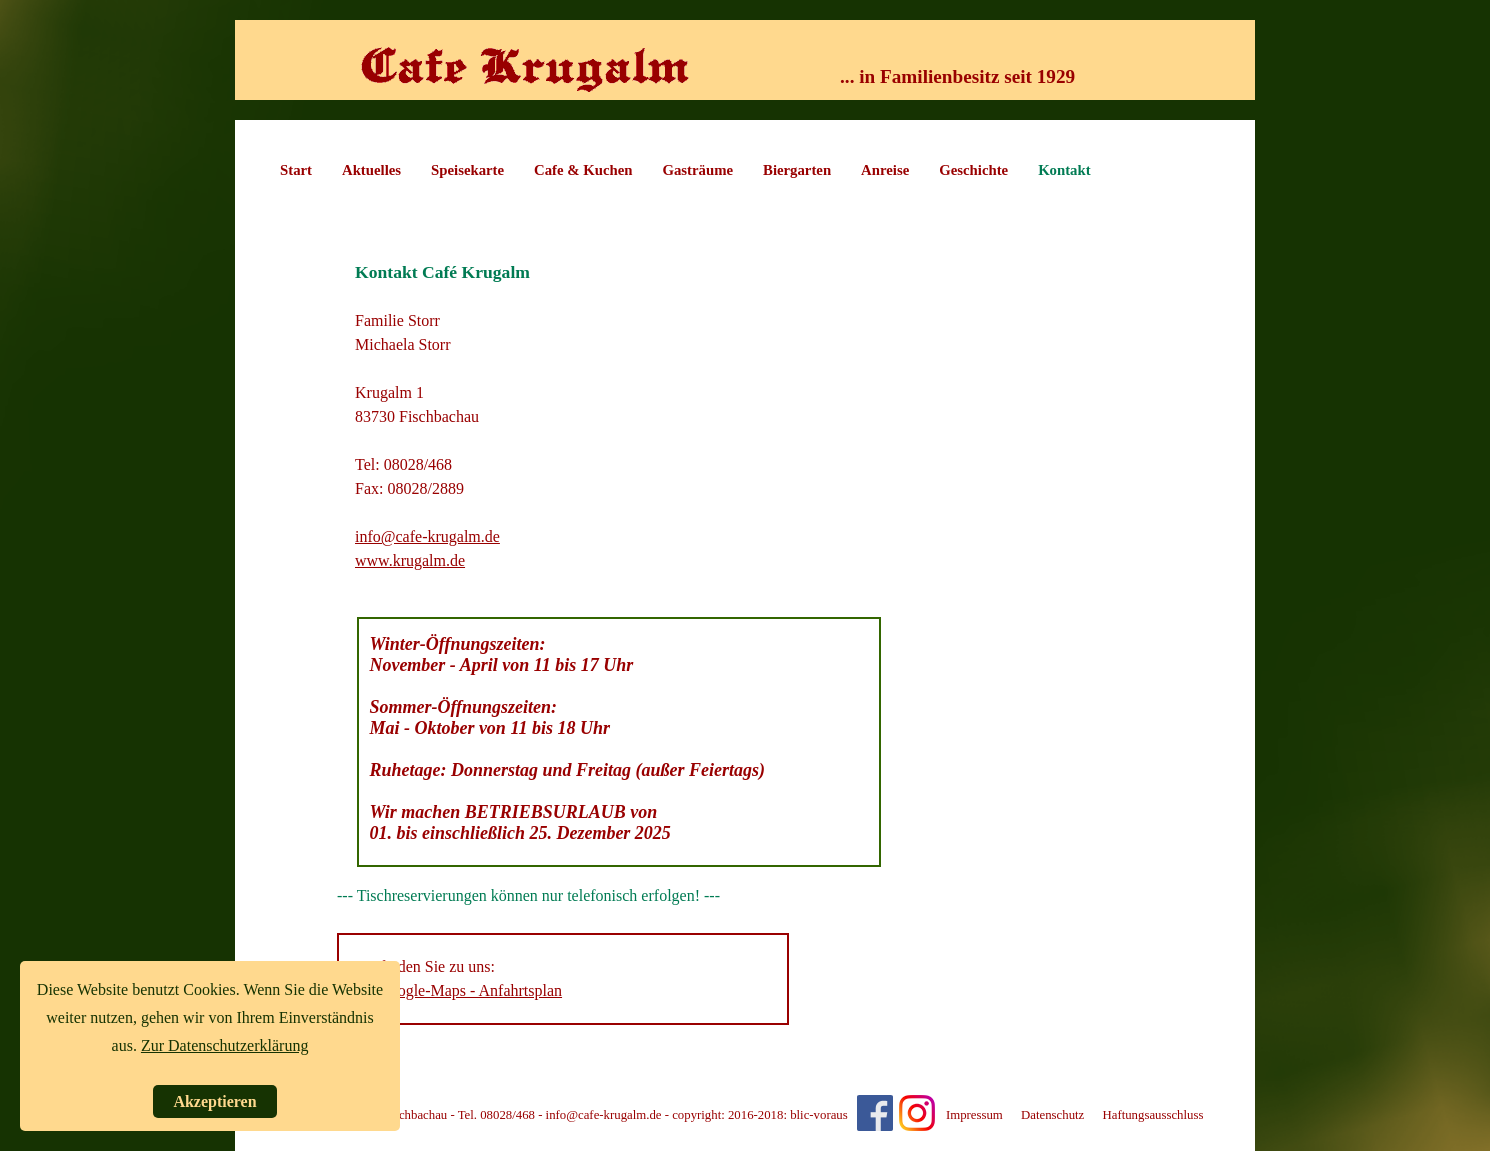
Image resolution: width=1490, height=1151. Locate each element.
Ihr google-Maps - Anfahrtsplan (460, 990)
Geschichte (973, 170)
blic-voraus (819, 1115)
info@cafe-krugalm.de (427, 536)
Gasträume (698, 170)
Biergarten (797, 170)
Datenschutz (1052, 1115)
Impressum (974, 1115)
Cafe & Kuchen (583, 170)
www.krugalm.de (410, 560)
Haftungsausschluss (1152, 1115)
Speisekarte (467, 170)
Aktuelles (371, 170)
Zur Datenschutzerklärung (224, 1045)
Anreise (885, 170)
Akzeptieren (214, 1101)
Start (296, 170)
